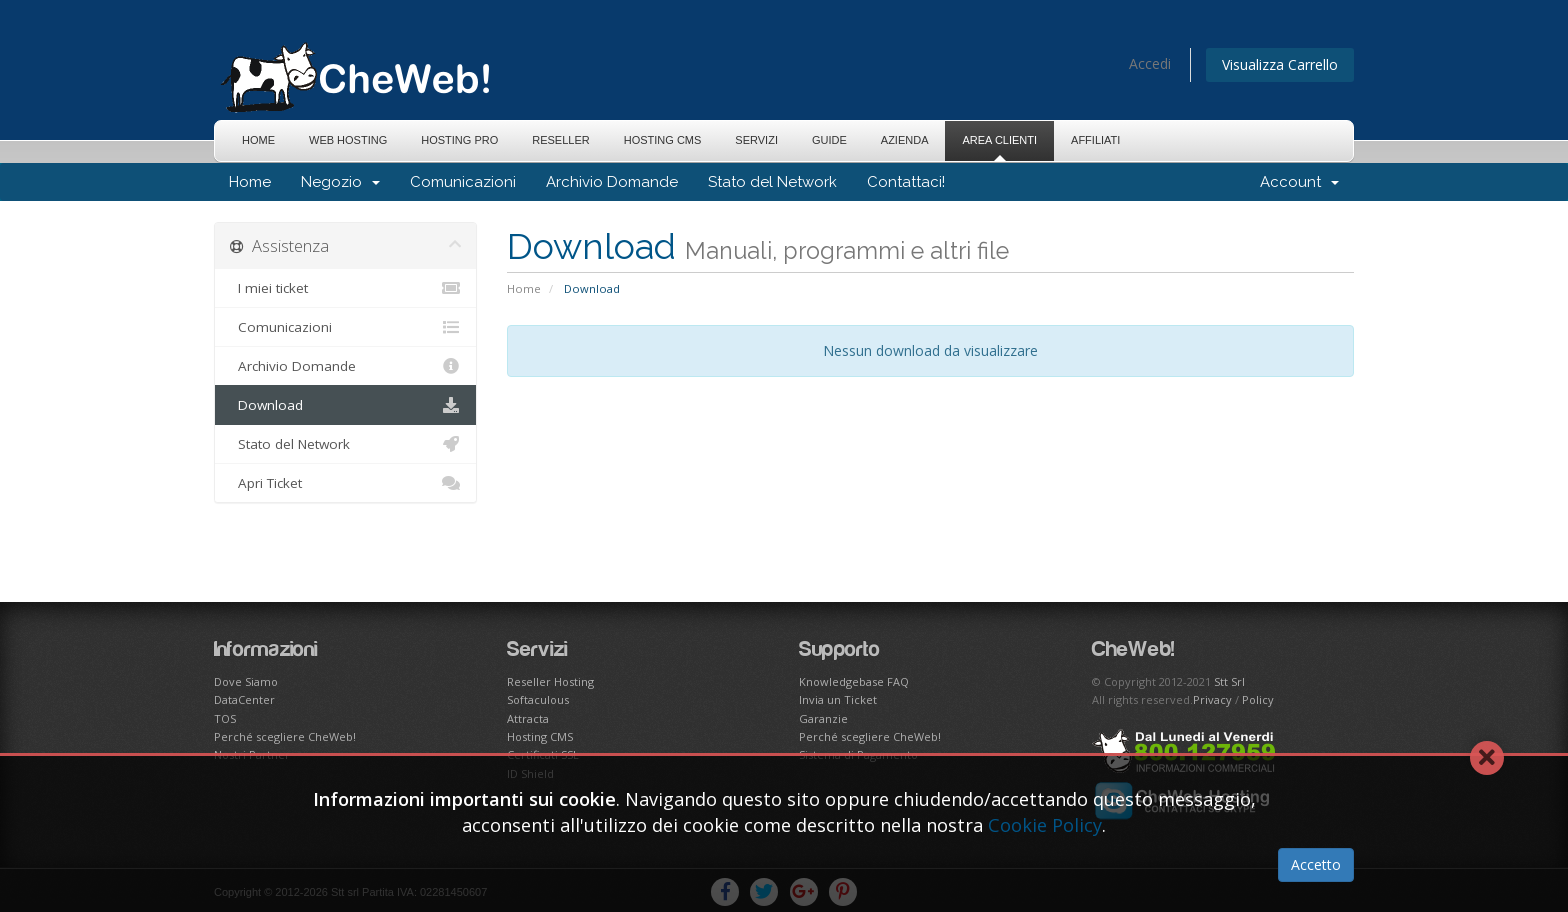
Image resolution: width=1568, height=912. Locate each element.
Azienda (905, 140)
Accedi (1150, 63)
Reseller (560, 140)
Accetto (1316, 864)
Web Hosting (348, 140)
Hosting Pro (459, 140)
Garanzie (823, 718)
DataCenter (244, 699)
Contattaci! (906, 182)
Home (258, 140)
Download (345, 405)
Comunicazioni (463, 182)
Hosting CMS (663, 140)
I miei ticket (345, 288)
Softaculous (538, 699)
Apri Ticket (345, 483)
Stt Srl (1229, 681)
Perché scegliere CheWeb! (285, 736)
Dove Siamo (246, 681)
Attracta (528, 718)
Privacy (1212, 699)
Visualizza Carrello (1280, 64)
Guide (829, 140)
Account (1299, 182)
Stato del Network (772, 182)
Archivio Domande (612, 182)
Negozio (340, 182)
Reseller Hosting (550, 681)
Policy (1258, 699)
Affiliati (1095, 140)
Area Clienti (999, 140)
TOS (225, 718)
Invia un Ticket (838, 699)
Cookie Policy (1045, 825)
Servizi (756, 140)
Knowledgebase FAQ (854, 681)
